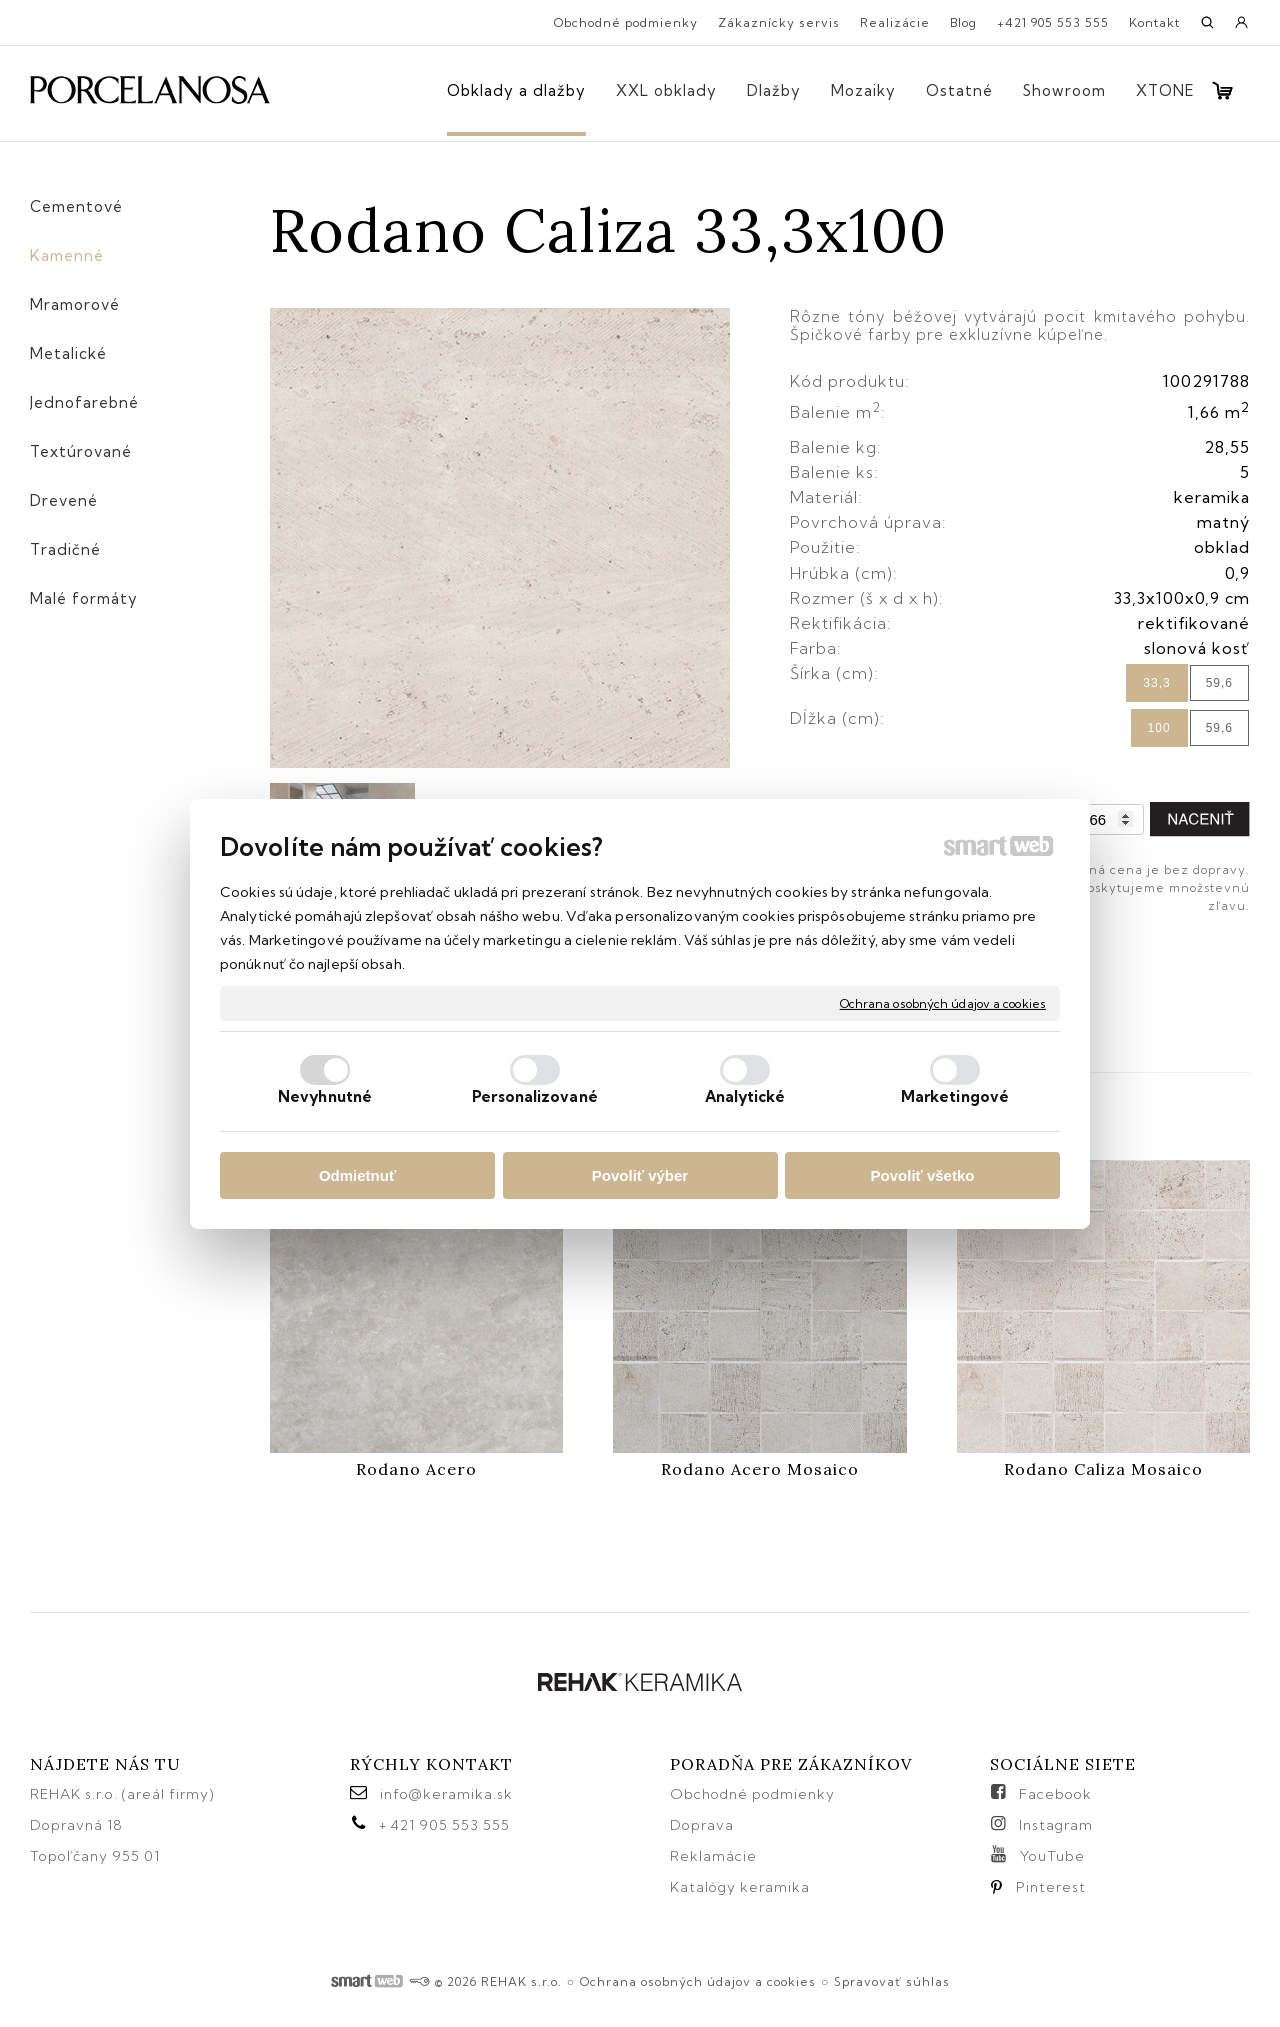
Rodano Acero (416, 1469)
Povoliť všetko (923, 1175)
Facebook (1055, 1794)
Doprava (702, 1825)
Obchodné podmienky (752, 1794)
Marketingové (955, 1096)
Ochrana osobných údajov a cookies (943, 1002)
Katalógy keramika (740, 1887)
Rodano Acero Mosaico (760, 1469)
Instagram (1056, 1825)
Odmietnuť (357, 1175)
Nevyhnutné (325, 1096)
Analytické (745, 1096)
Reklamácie (715, 1856)
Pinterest (1051, 1887)
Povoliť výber (640, 1175)
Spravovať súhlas (892, 1981)
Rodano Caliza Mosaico (1103, 1469)
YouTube (1052, 1856)
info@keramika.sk (446, 1794)
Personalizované (535, 1096)
